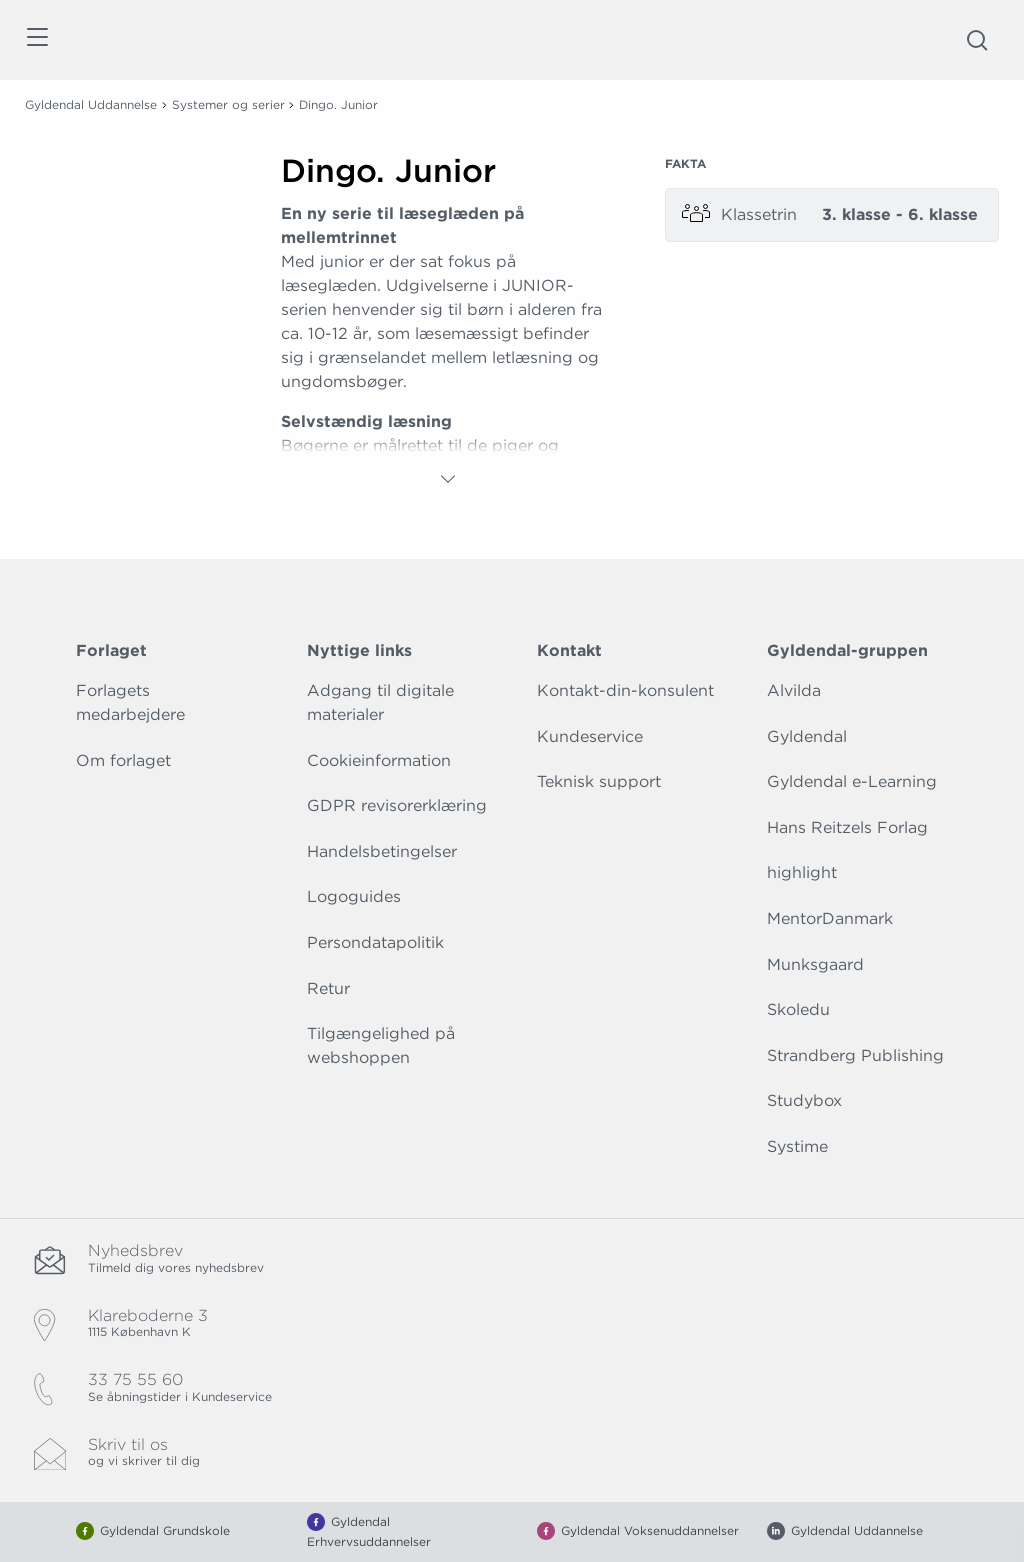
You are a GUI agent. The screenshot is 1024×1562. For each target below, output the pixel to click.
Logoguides (354, 896)
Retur (328, 988)
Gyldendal (807, 736)
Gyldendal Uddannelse (91, 104)
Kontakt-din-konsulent (625, 690)
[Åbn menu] (36, 40)
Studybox (804, 1100)
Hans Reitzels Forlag (847, 827)
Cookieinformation (379, 760)
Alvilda (794, 690)
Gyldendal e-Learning (852, 781)
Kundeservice (590, 736)
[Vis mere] (448, 479)
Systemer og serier (228, 104)
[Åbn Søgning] (977, 40)
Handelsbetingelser (382, 851)
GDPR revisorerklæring (397, 805)
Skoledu (798, 1009)
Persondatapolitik (375, 942)
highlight (802, 872)
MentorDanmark (830, 918)
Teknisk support (599, 781)
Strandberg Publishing (855, 1055)
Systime (797, 1146)
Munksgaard (815, 964)
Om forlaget (123, 760)
